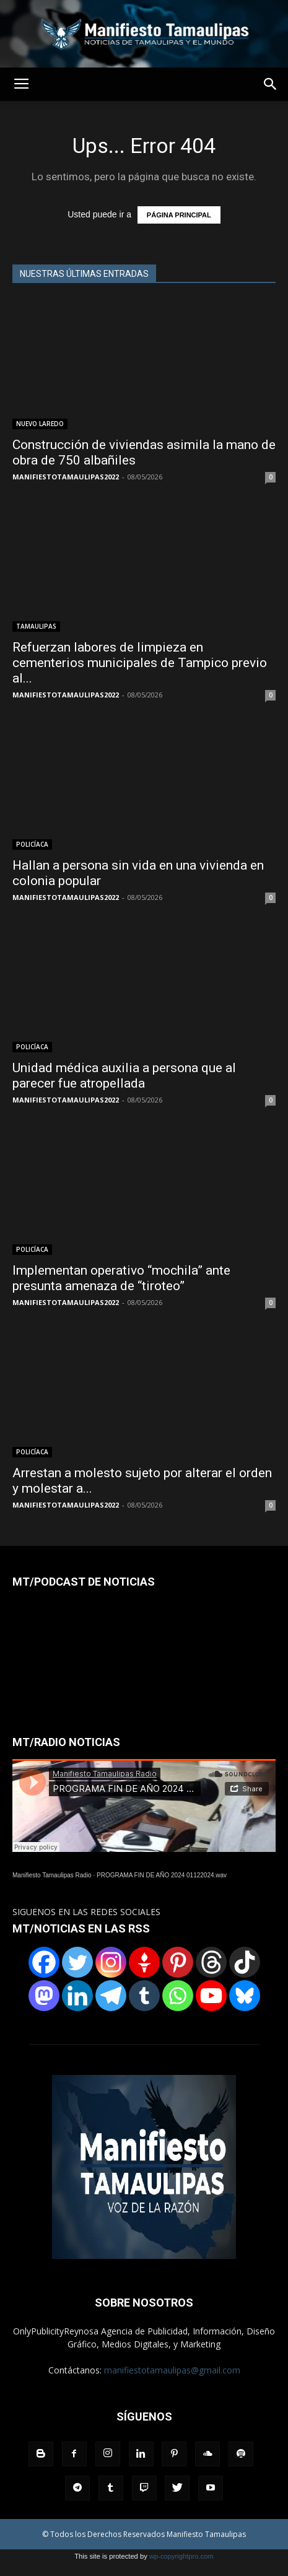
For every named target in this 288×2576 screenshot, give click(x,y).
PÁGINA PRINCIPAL (179, 215)
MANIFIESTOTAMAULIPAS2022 (65, 476)
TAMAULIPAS (36, 626)
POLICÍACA (32, 844)
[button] (270, 84)
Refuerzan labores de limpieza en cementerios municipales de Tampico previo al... (139, 663)
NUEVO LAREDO (40, 423)
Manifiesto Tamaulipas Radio (52, 1875)
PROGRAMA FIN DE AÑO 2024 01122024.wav (162, 1875)
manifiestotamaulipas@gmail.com (172, 2370)
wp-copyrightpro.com (181, 2556)
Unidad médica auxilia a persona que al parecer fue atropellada (124, 1075)
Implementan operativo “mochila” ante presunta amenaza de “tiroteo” (121, 1278)
